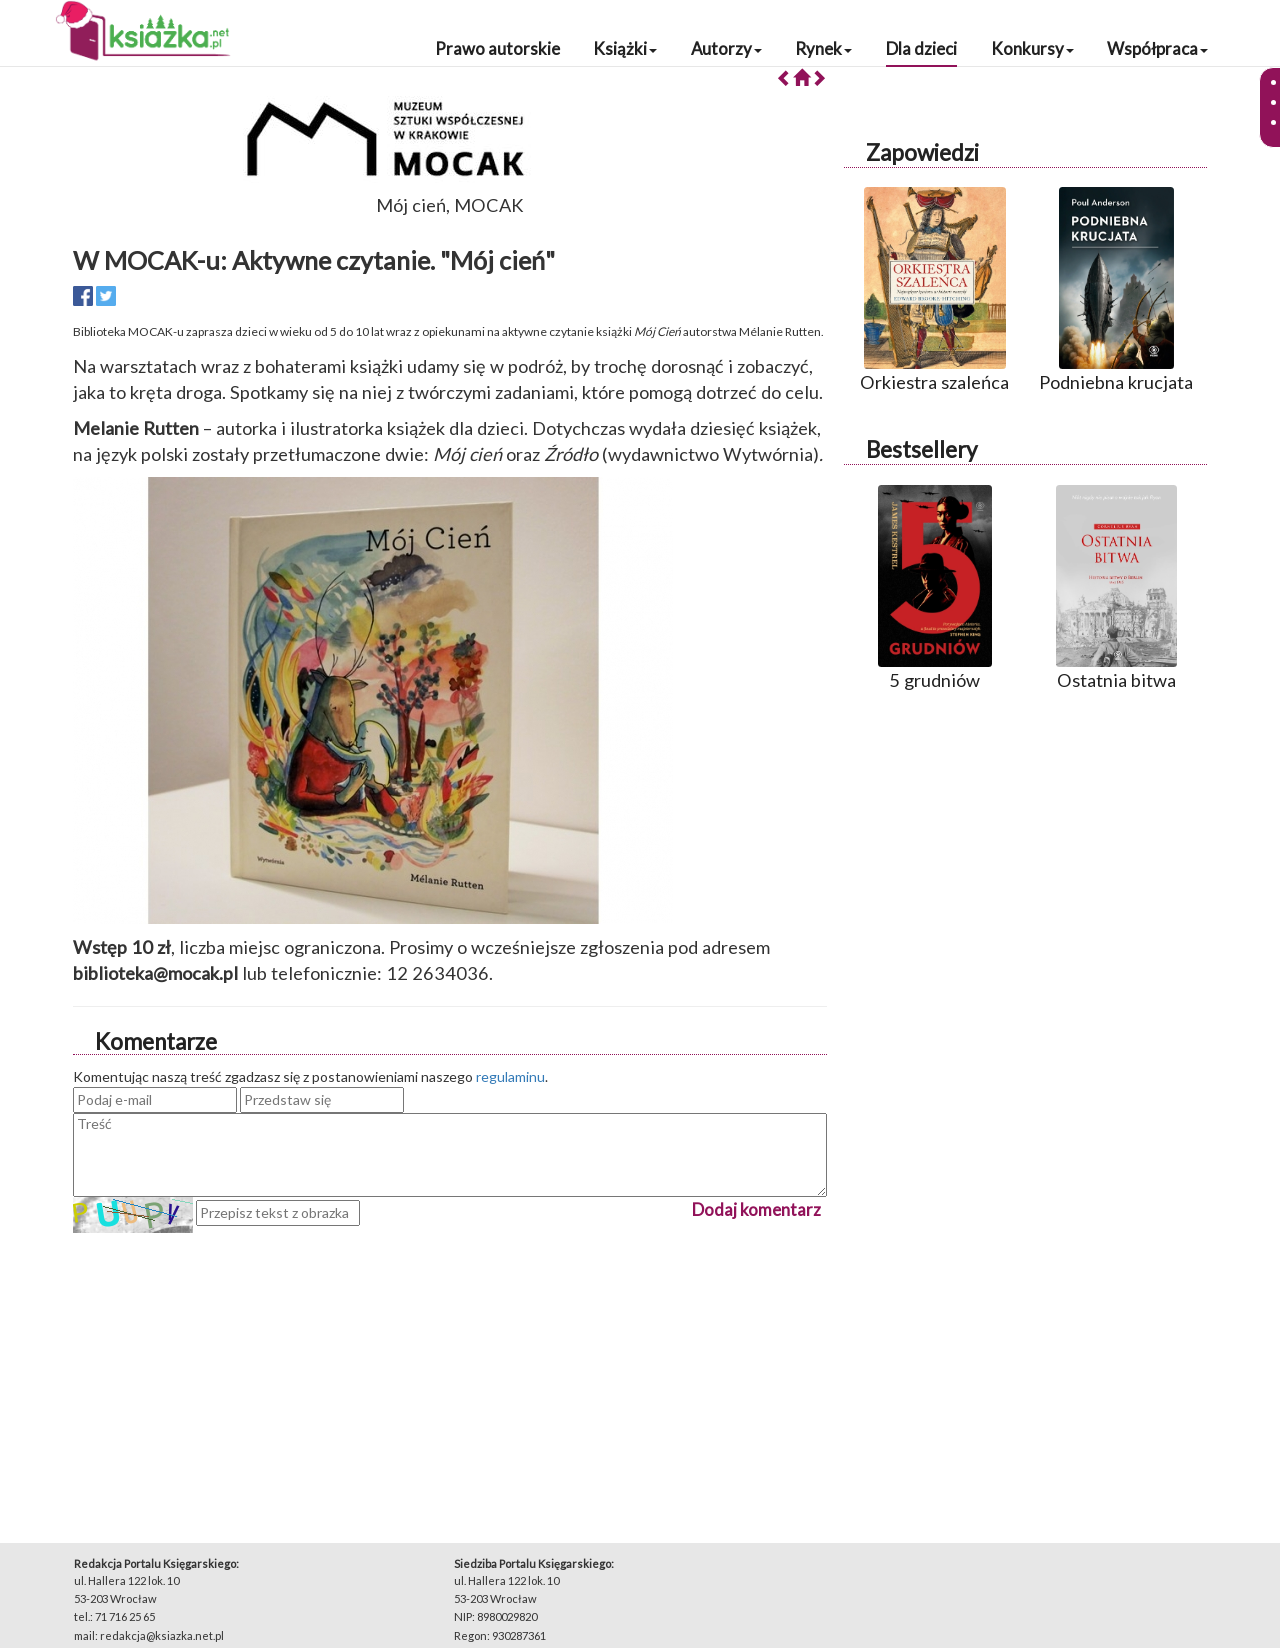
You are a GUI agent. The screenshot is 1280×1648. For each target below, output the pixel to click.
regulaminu (510, 1076)
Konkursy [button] (1032, 48)
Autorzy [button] (726, 48)
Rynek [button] (823, 48)
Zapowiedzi (922, 152)
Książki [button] (625, 48)
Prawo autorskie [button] (497, 48)
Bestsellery (921, 449)
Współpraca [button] (1157, 48)
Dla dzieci (921, 48)
